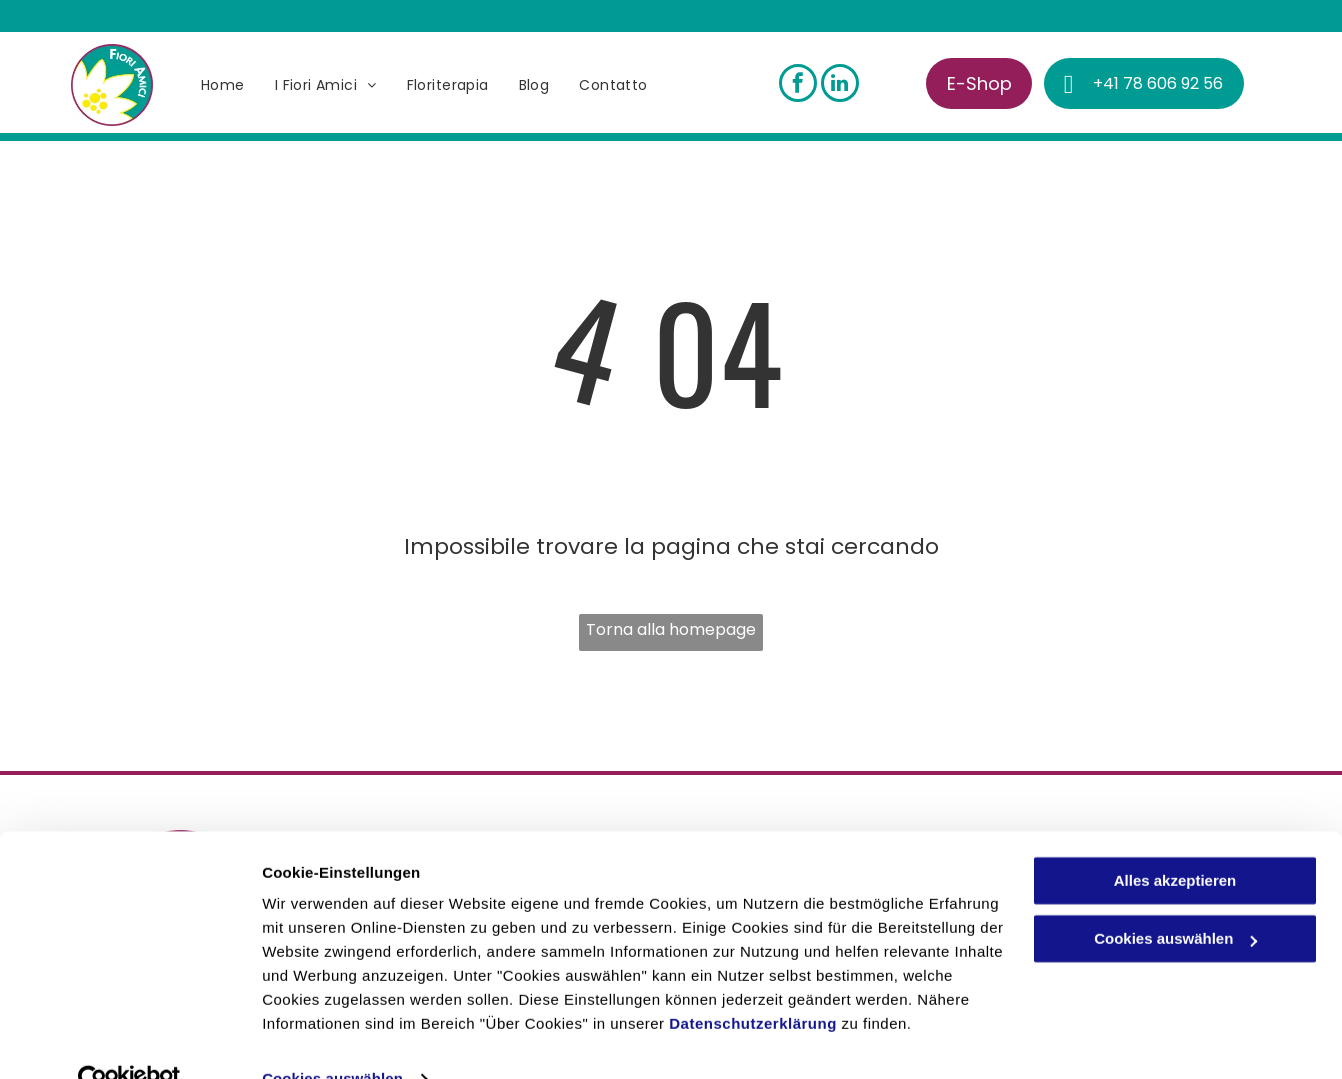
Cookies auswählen (332, 1039)
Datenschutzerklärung (753, 984)
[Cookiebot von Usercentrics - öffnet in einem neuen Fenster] (129, 1040)
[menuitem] (223, 85)
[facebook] (798, 85)
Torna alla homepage (671, 629)
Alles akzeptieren (1175, 841)
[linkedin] (840, 85)
